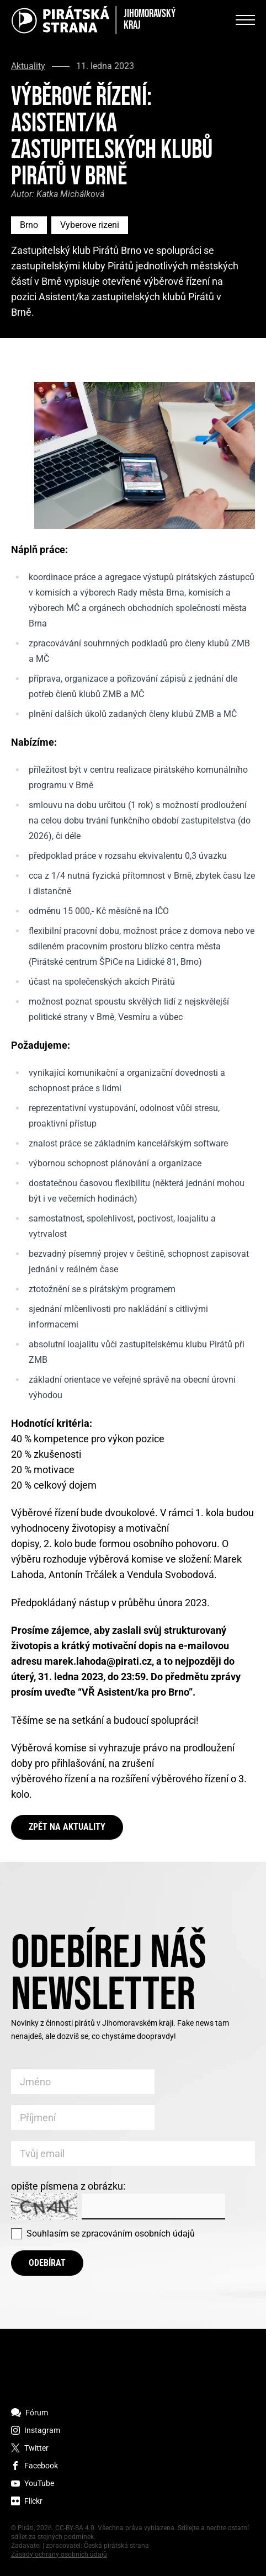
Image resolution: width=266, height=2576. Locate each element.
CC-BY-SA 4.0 (74, 2528)
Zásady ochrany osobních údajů (59, 2554)
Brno (29, 225)
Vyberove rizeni (89, 225)
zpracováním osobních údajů (138, 2233)
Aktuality (28, 66)
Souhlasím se (110, 2233)
